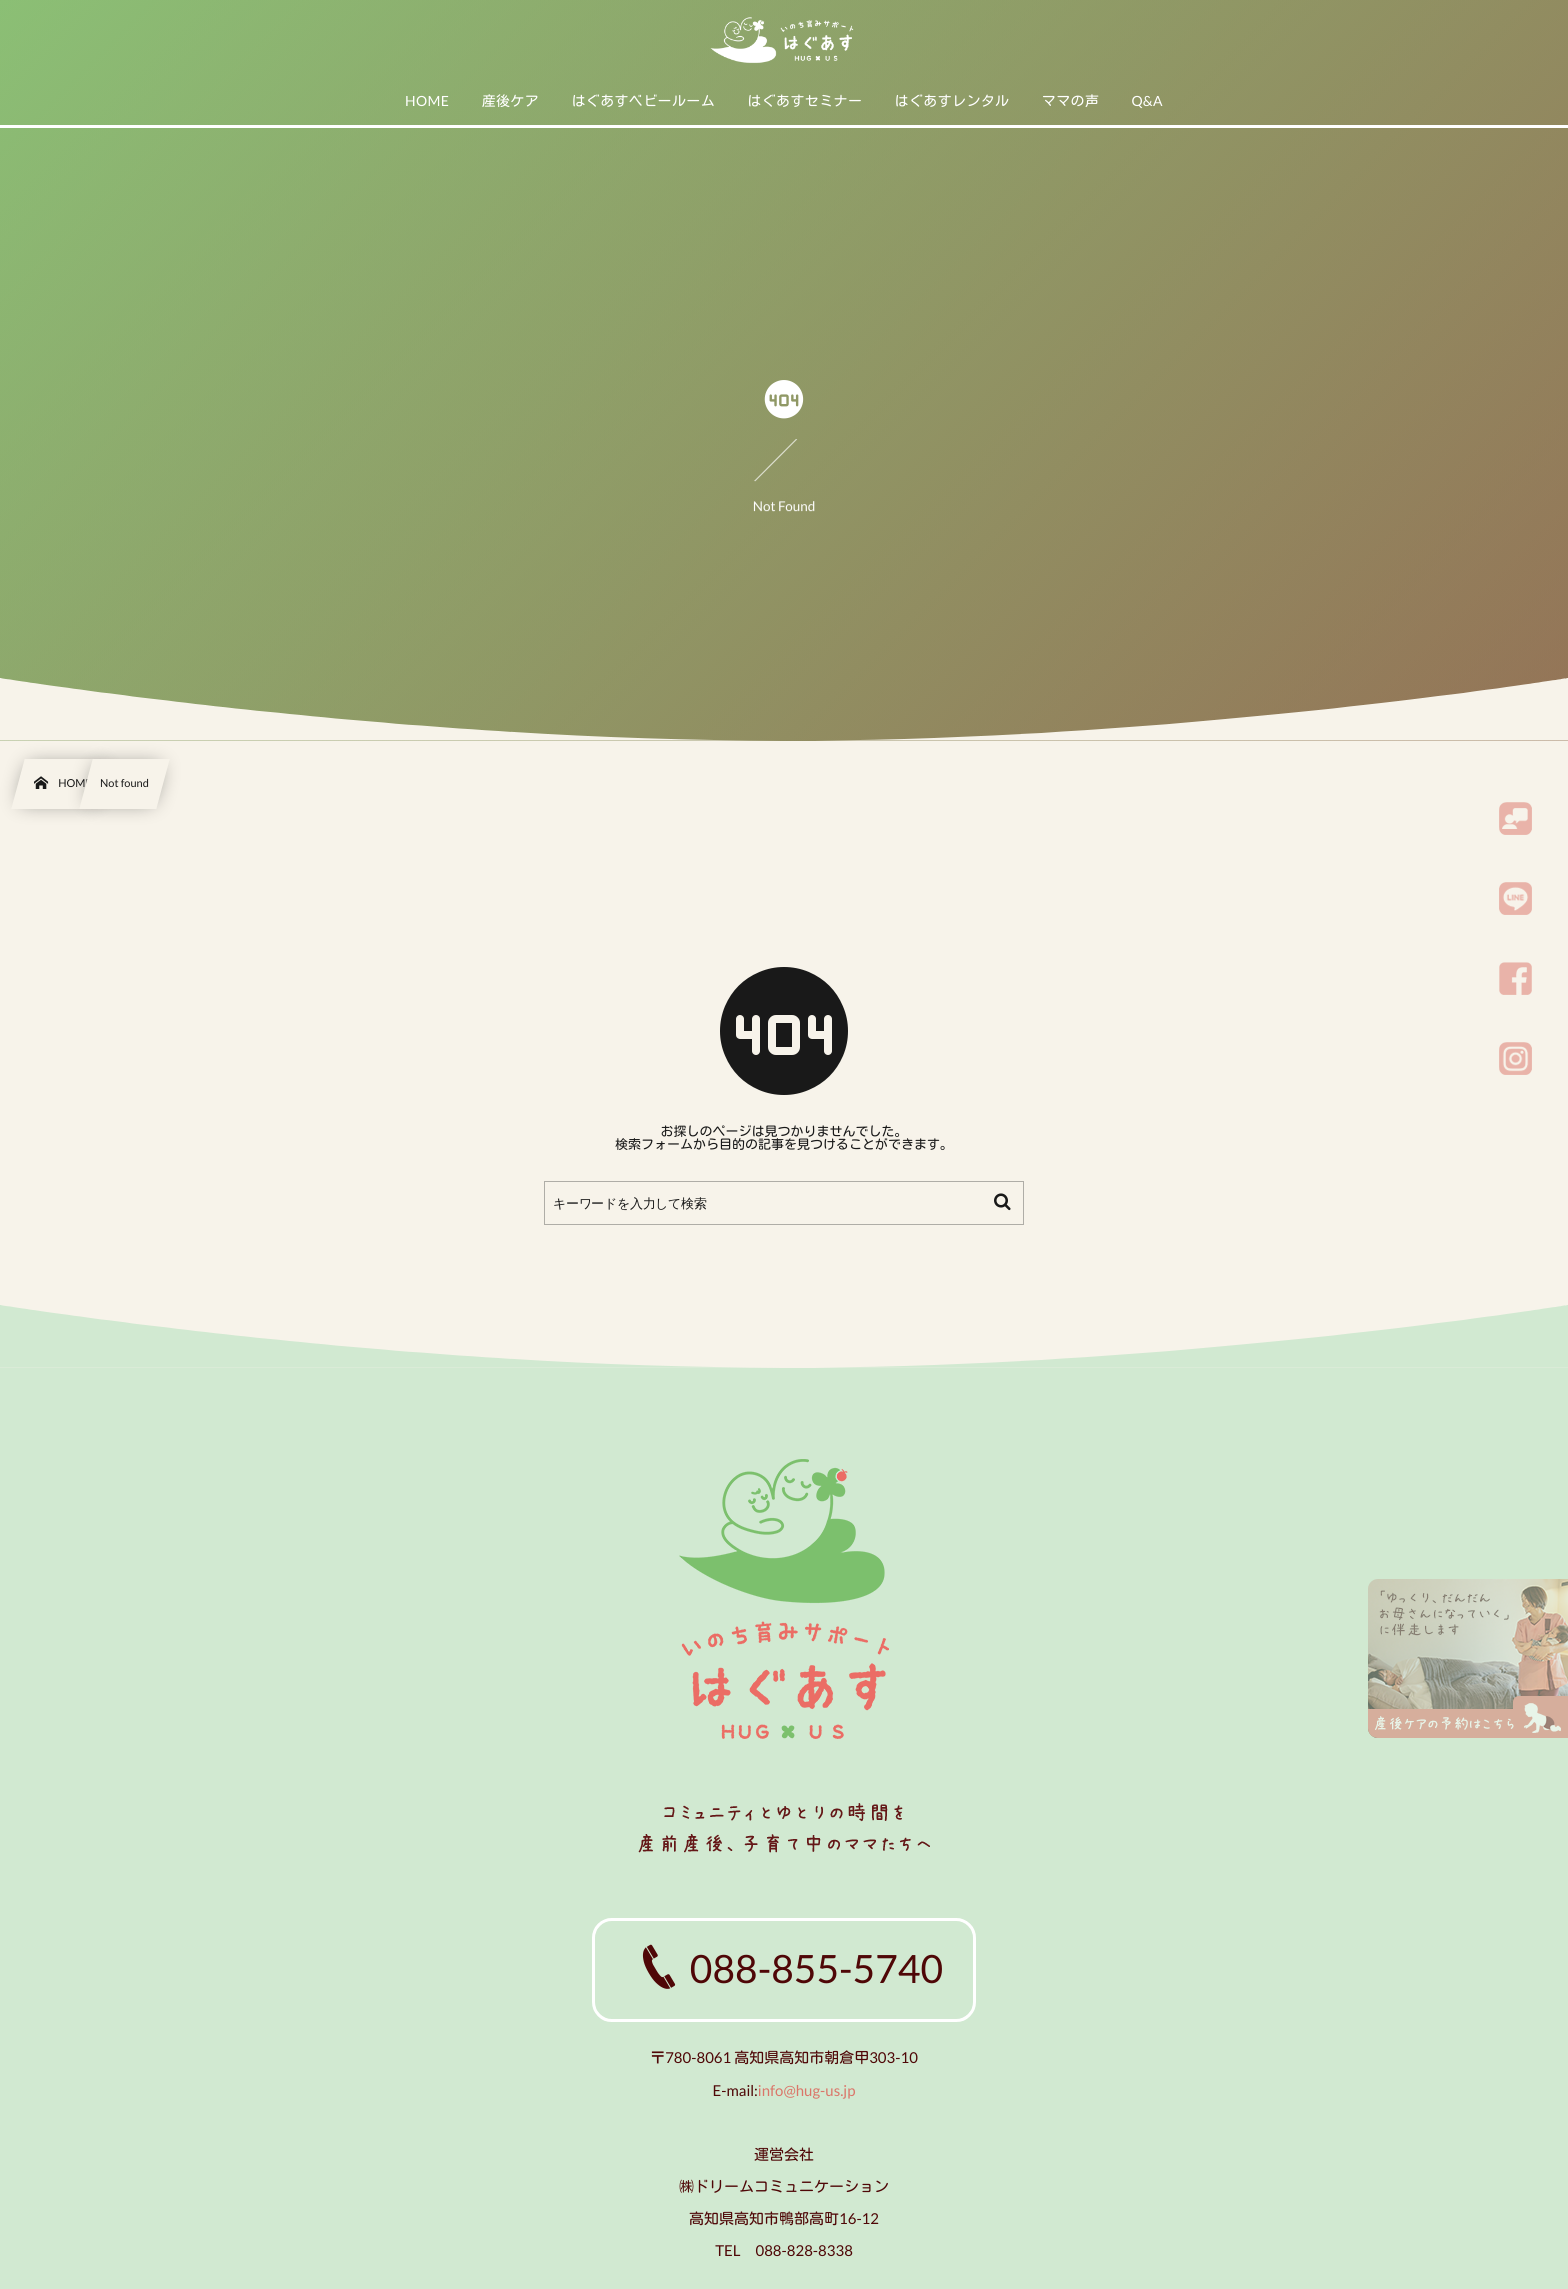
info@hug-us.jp (807, 2091)
